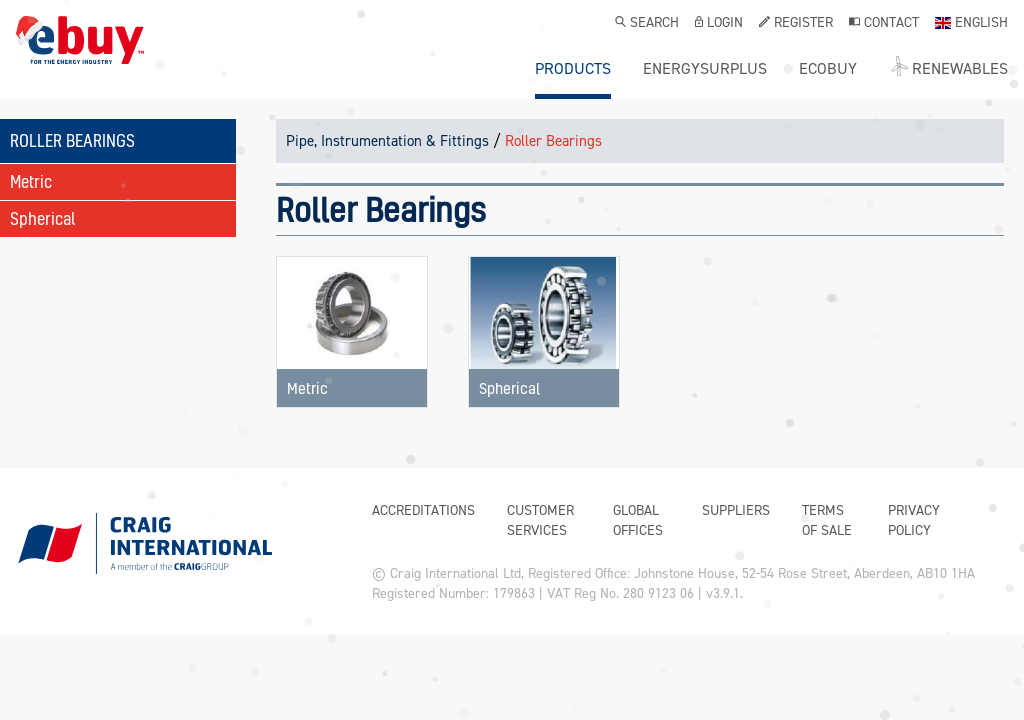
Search (647, 24)
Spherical (42, 218)
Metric (31, 181)
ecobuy (828, 69)
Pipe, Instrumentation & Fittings (387, 141)
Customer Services (540, 520)
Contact (884, 24)
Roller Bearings (553, 141)
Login (719, 24)
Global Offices (638, 520)
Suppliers (736, 510)
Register (796, 24)
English (971, 24)
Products (573, 69)
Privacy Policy (914, 520)
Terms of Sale (827, 520)
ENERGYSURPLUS (705, 69)
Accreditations (423, 510)
